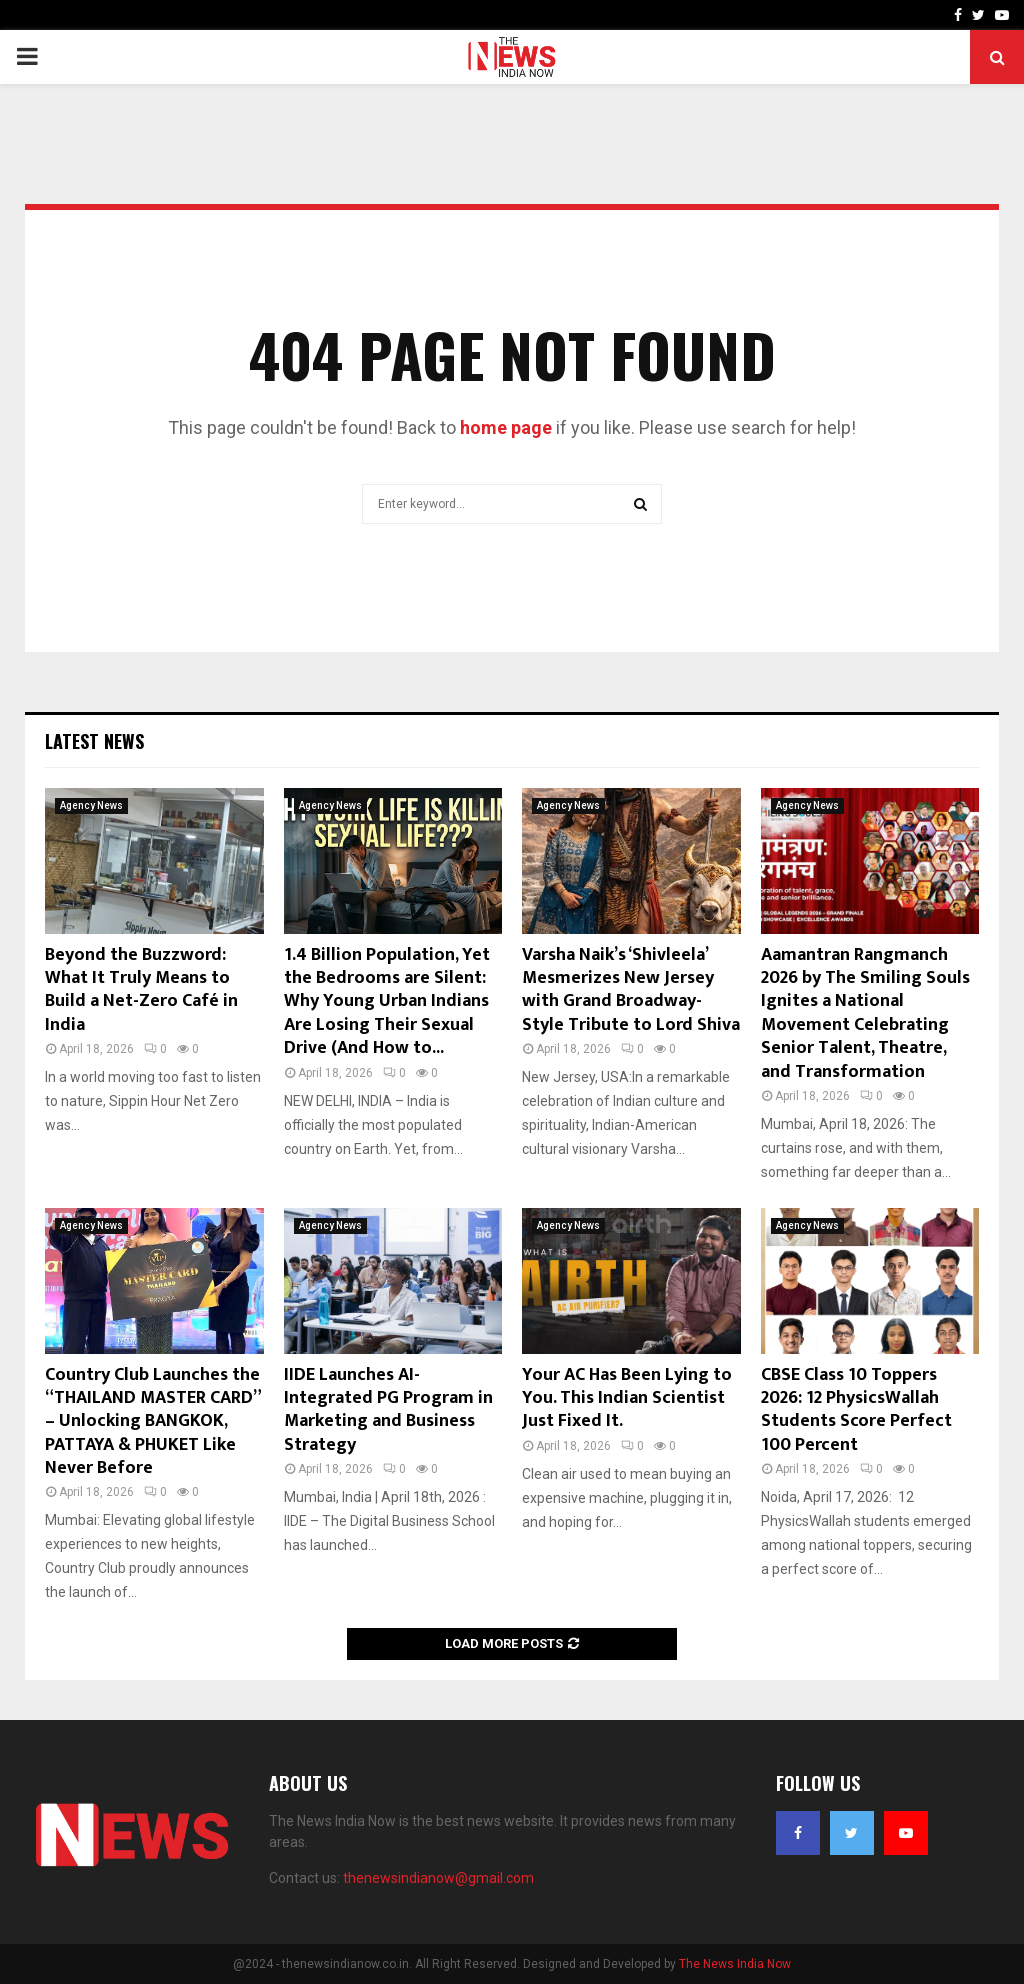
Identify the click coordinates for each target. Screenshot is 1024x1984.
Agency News (91, 805)
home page (506, 427)
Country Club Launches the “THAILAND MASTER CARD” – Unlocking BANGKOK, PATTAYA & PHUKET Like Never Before (152, 1422)
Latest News (94, 741)
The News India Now (735, 1964)
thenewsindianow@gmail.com (438, 1878)
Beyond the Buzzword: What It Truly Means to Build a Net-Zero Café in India (141, 990)
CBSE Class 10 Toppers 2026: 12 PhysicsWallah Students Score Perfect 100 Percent (856, 1410)
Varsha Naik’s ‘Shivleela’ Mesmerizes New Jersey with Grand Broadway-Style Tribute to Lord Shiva (631, 990)
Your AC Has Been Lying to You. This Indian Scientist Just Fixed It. (627, 1398)
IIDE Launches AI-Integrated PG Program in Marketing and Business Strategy (388, 1410)
